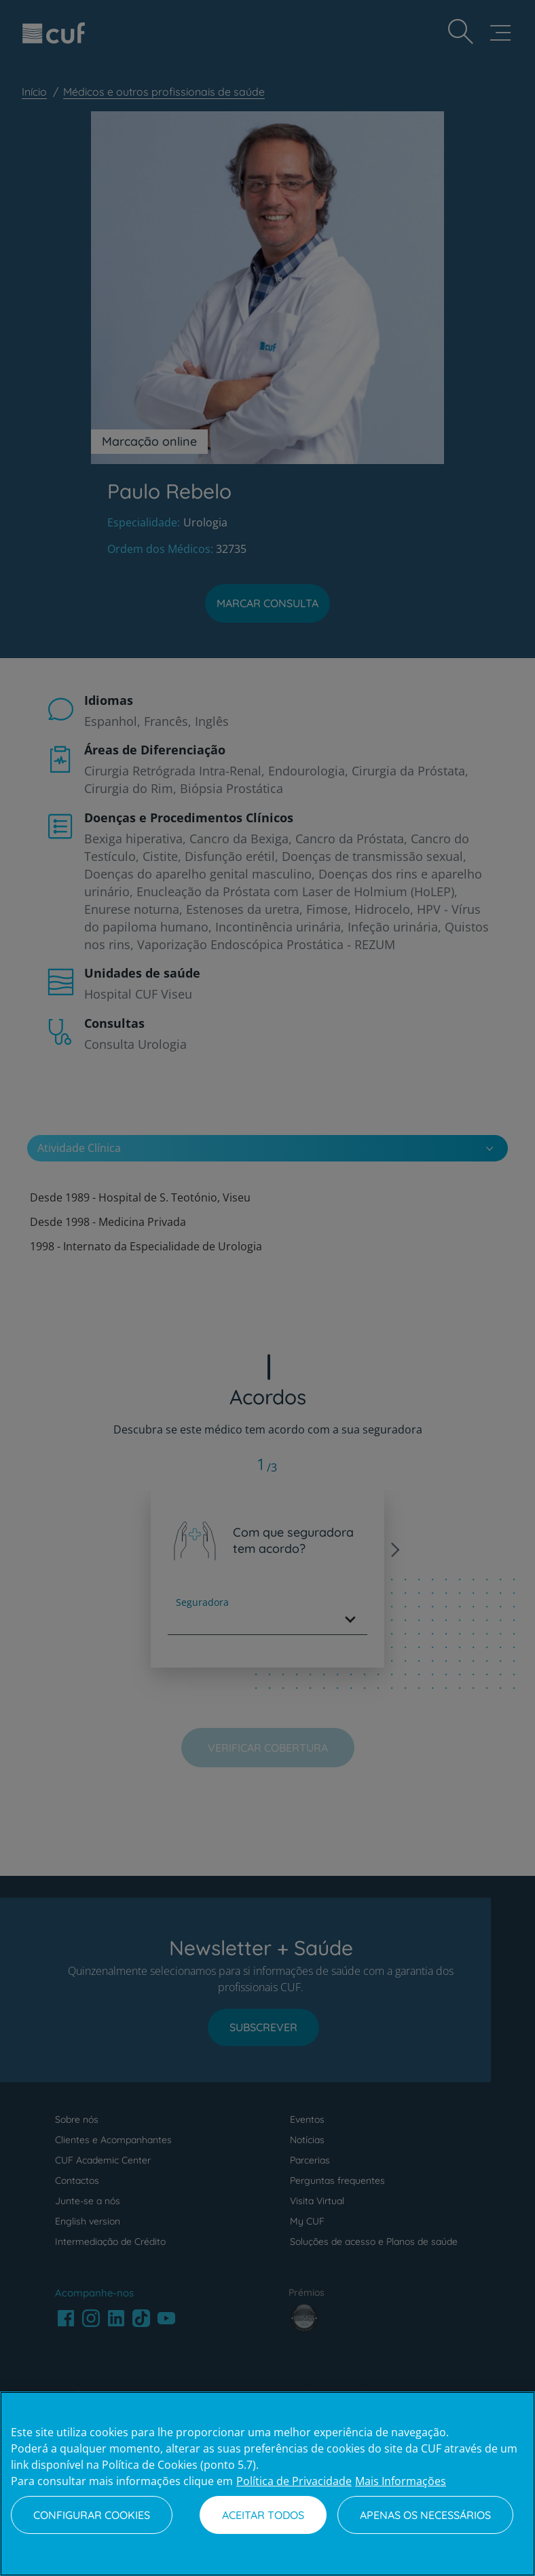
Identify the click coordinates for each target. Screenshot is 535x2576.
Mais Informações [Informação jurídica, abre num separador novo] (400, 2481)
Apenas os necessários (425, 2515)
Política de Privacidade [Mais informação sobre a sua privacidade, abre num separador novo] (294, 2481)
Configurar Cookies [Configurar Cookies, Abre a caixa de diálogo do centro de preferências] (91, 2515)
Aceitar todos (263, 2515)
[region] (267, 2483)
